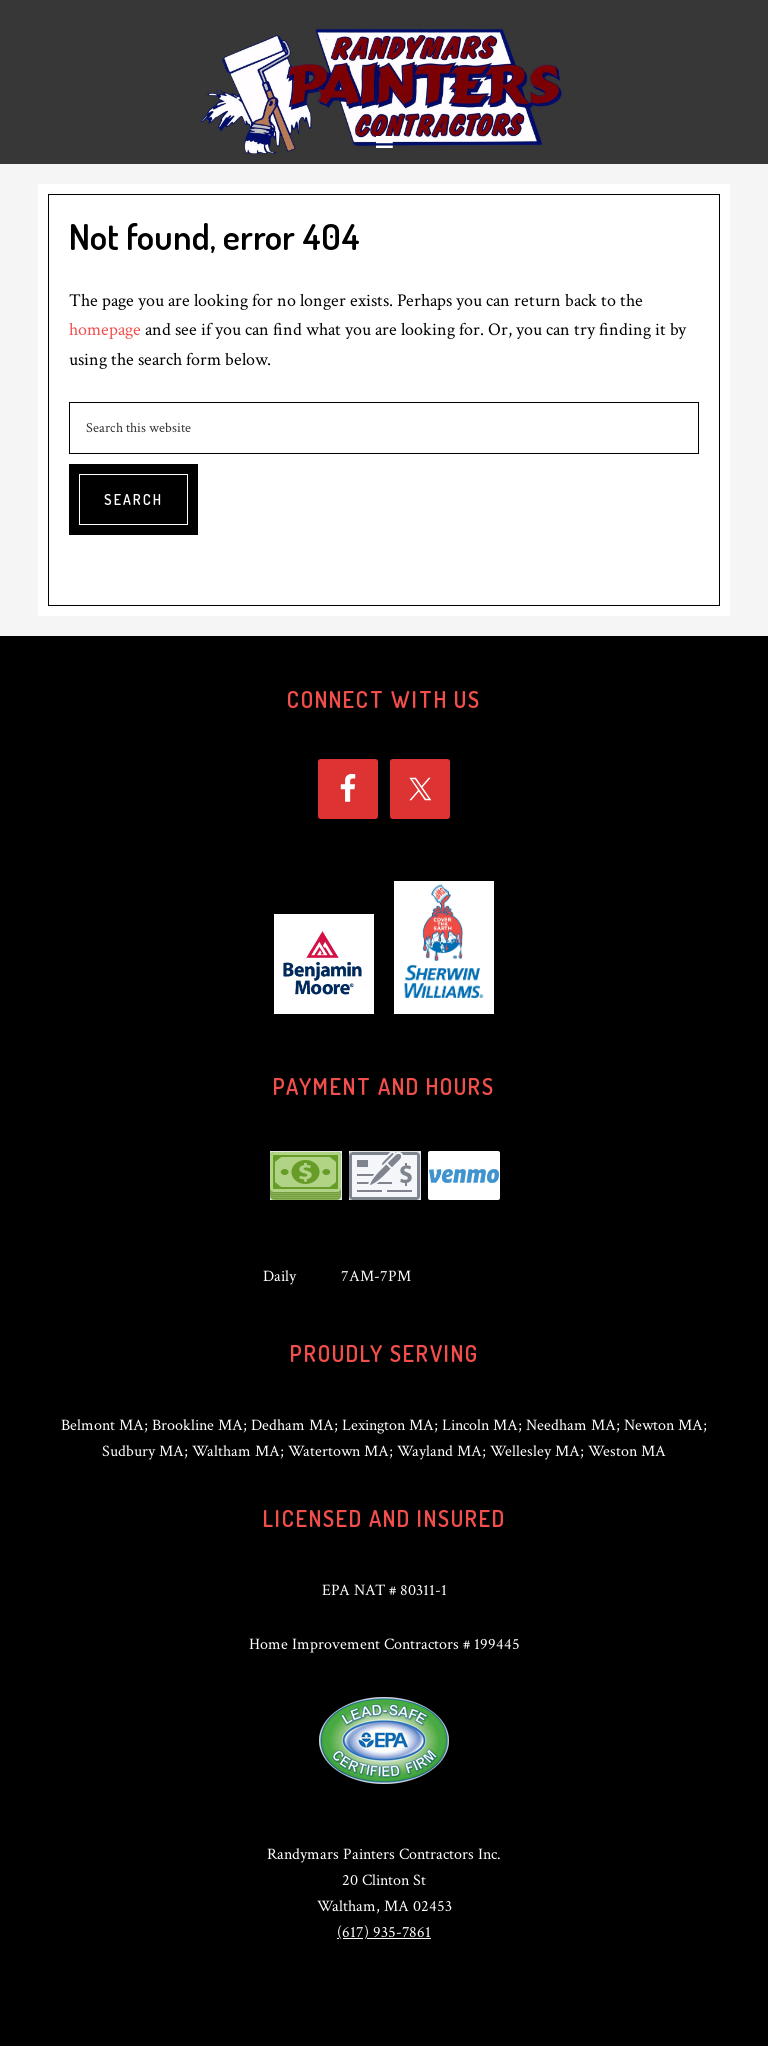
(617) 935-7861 (384, 1932)
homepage (105, 329)
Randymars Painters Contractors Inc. (384, 90)
